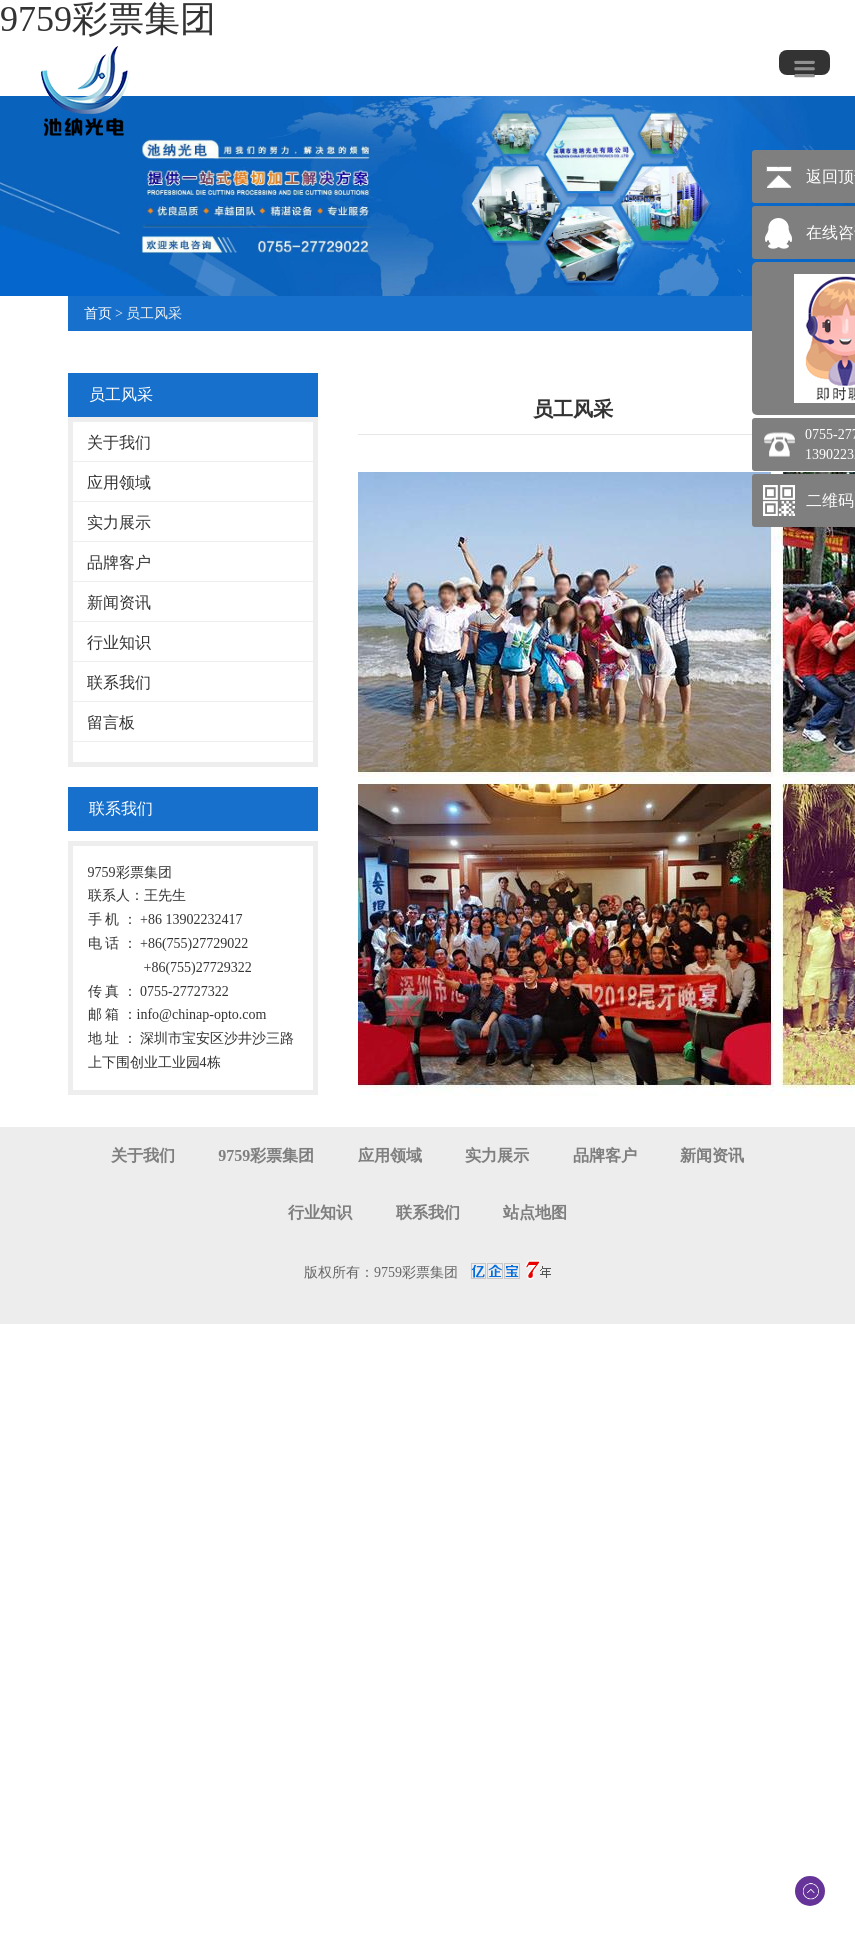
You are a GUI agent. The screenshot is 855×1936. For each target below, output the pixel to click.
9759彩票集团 (266, 1155)
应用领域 (119, 482)
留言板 (111, 722)
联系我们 (119, 682)
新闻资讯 (119, 602)
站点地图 (535, 1212)
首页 (98, 313)
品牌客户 (119, 562)
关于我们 (119, 442)
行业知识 (119, 642)
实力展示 (119, 522)
